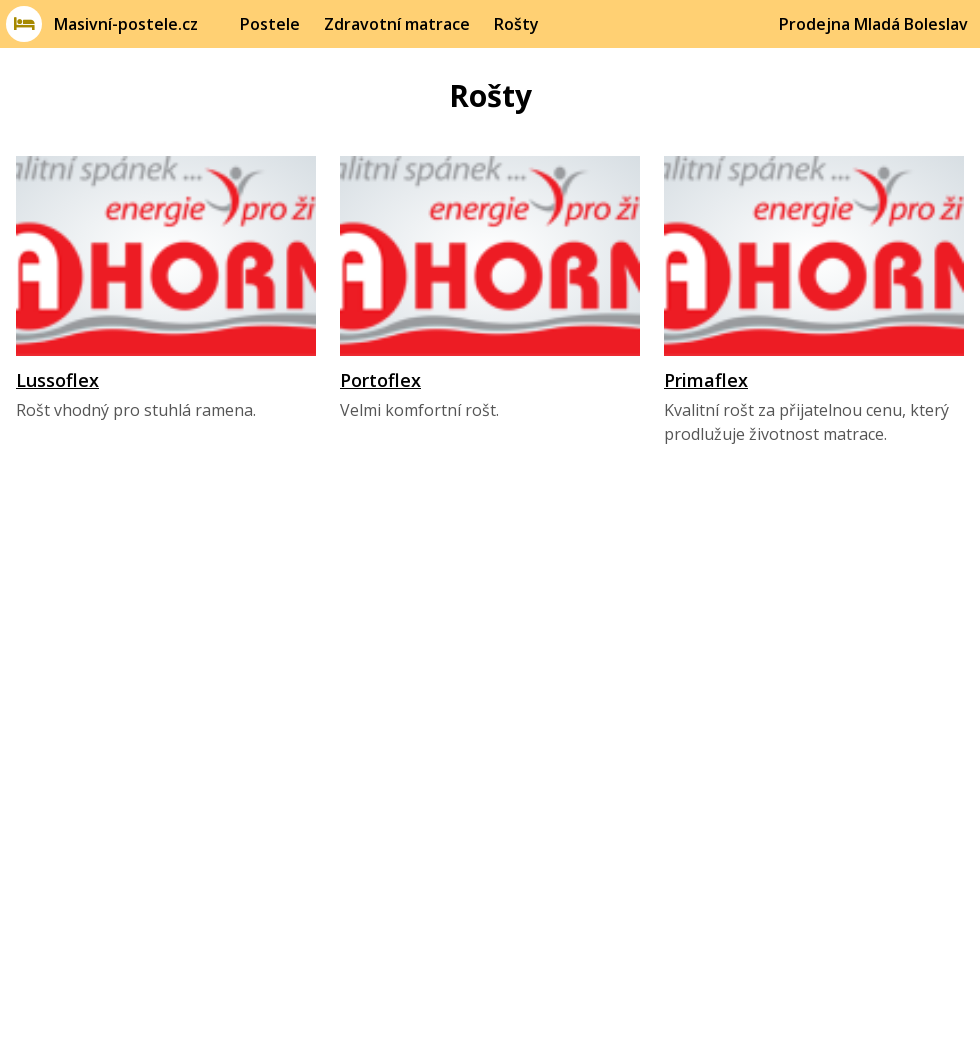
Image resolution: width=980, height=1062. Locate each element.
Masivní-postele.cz (126, 24)
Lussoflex (57, 380)
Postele (270, 24)
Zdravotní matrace (397, 24)
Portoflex (380, 380)
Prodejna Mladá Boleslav (873, 24)
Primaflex (706, 380)
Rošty (516, 24)
